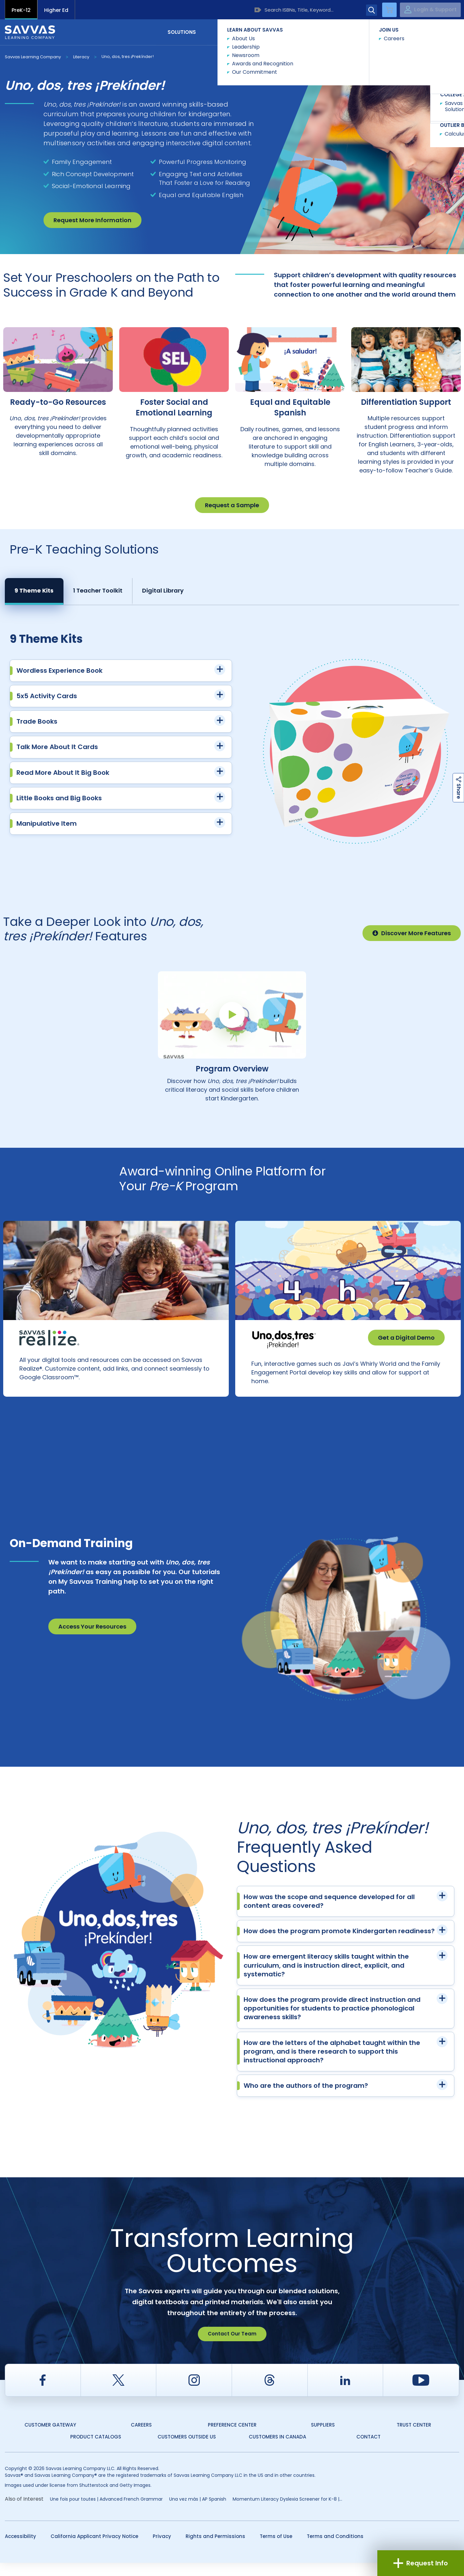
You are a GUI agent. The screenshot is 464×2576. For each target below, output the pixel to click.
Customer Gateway (50, 2438)
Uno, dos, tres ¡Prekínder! (128, 56)
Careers (141, 2438)
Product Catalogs (95, 2450)
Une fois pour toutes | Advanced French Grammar (106, 2512)
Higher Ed (56, 10)
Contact (432, 31)
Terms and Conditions (335, 2549)
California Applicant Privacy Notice (94, 2549)
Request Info (420, 2563)
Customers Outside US (187, 2450)
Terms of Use (276, 2549)
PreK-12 (21, 10)
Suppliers (323, 2438)
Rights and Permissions (215, 2549)
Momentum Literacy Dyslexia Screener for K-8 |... (287, 2512)
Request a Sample (232, 505)
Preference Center (232, 2438)
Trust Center (414, 2438)
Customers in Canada (277, 2450)
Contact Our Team (232, 2346)
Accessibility (20, 2549)
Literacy (81, 57)
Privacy (162, 2549)
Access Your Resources (92, 1640)
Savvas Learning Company (33, 57)
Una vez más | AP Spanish (197, 2512)
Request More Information (92, 220)
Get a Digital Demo (406, 1338)
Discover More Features (411, 933)
